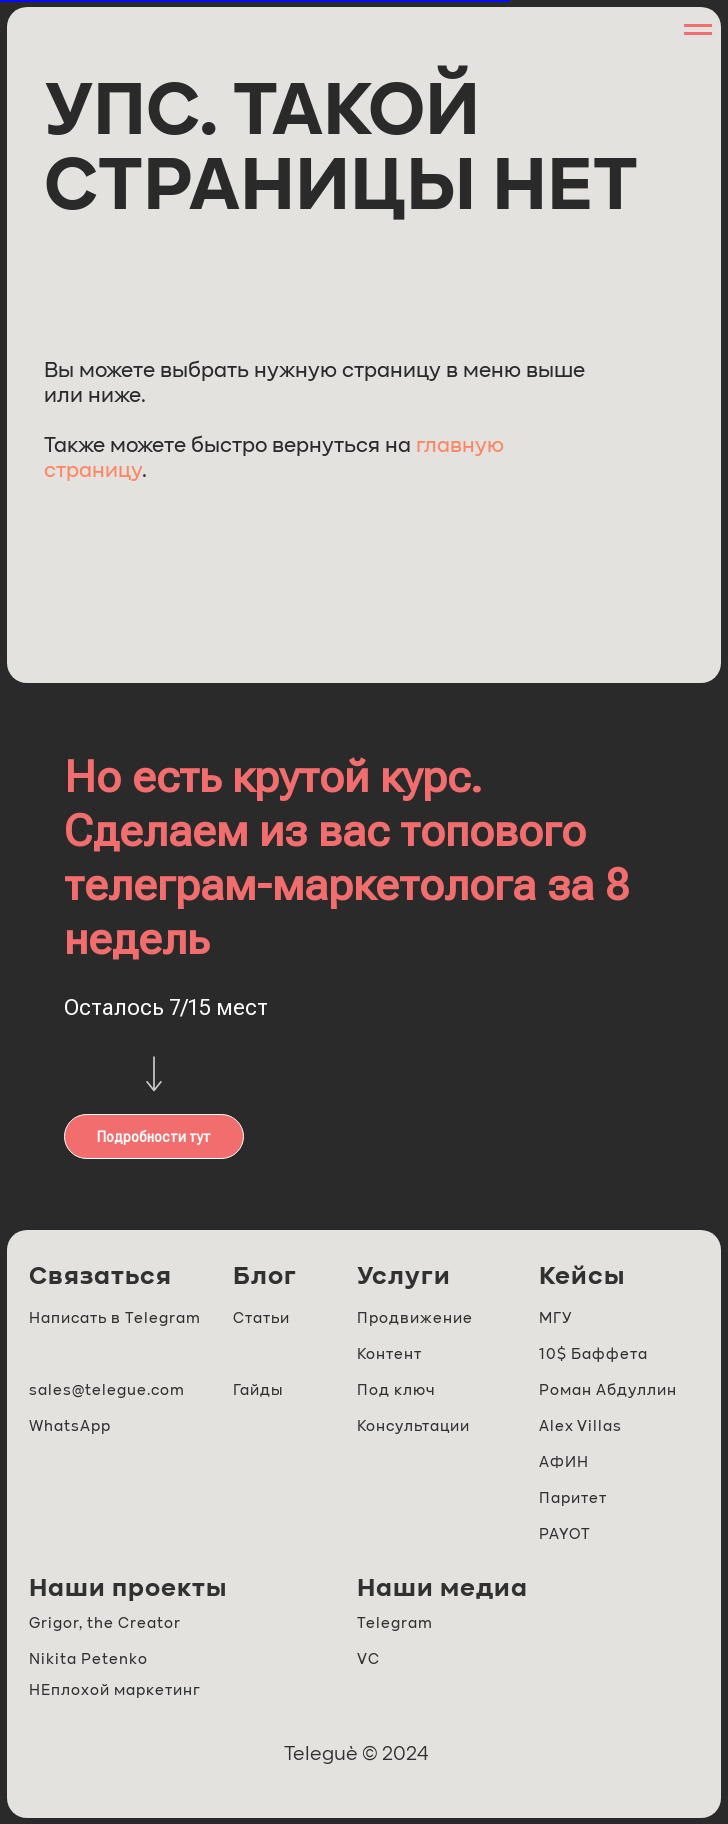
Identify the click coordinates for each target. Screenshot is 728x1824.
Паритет (573, 1498)
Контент (389, 1354)
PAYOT (565, 1534)
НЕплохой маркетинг (115, 1690)
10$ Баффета (593, 1354)
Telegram (395, 1623)
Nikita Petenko (88, 1659)
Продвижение (415, 1318)
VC (368, 1659)
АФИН (564, 1462)
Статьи (261, 1318)
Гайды (258, 1390)
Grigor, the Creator (105, 1623)
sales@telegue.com (107, 1390)
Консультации (413, 1426)
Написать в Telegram (115, 1318)
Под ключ (396, 1390)
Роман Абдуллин (608, 1390)
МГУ (555, 1318)
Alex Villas (580, 1426)
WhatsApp (70, 1426)
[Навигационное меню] (698, 30)
